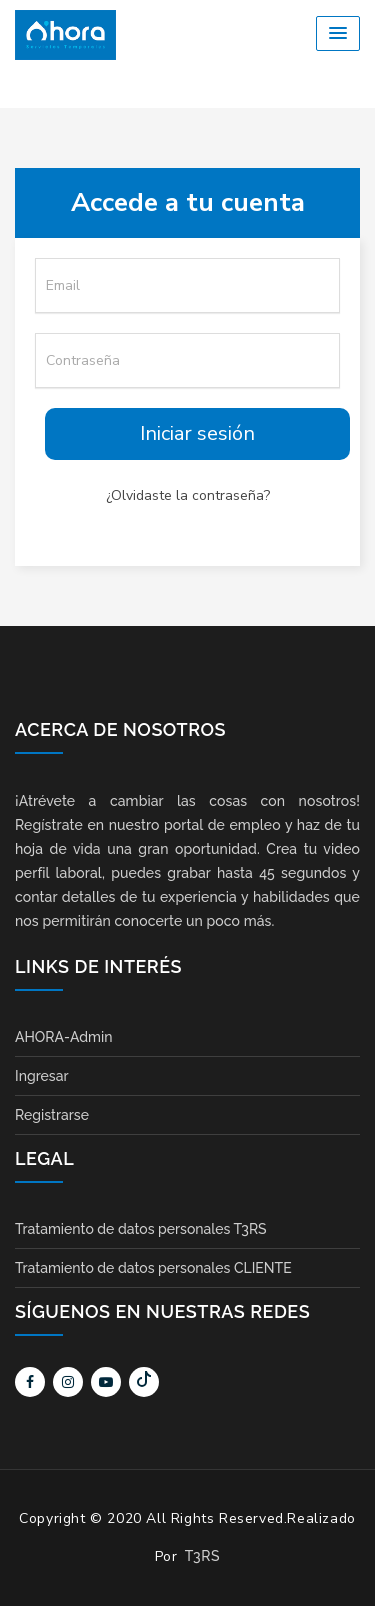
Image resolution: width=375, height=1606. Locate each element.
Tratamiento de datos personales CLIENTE (153, 1268)
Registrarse (52, 1115)
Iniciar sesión (197, 433)
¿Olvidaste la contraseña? (188, 495)
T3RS (202, 1556)
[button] (338, 33)
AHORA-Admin (63, 1037)
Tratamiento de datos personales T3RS (141, 1229)
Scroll (340, 1558)
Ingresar (42, 1076)
